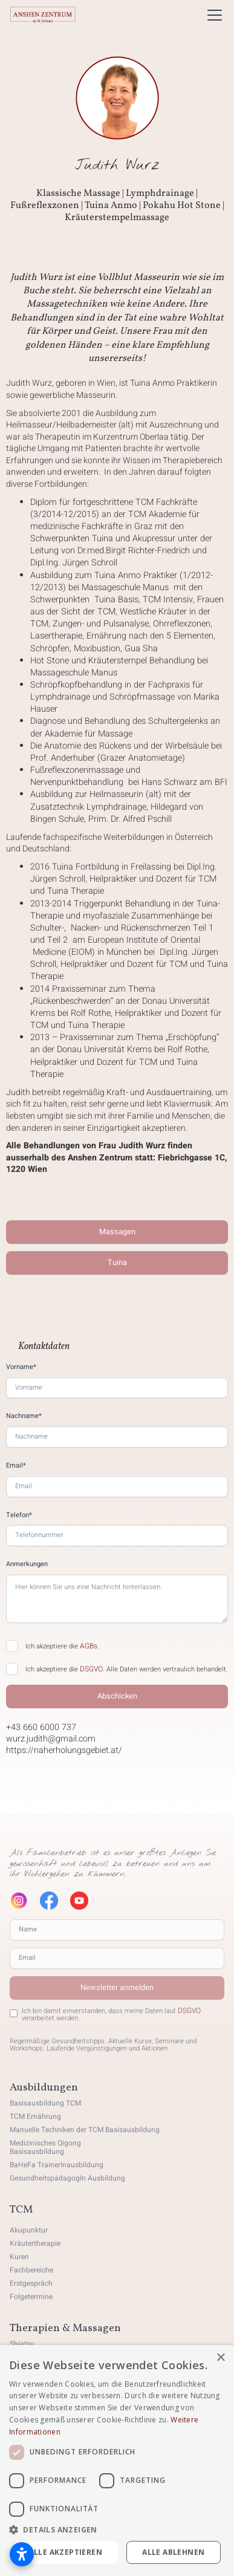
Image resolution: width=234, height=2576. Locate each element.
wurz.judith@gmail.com (51, 1739)
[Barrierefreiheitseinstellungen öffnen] (22, 2554)
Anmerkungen (27, 1564)
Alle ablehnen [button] (173, 2552)
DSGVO (91, 1669)
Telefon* (19, 1515)
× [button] (220, 2358)
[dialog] (117, 2460)
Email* (16, 1465)
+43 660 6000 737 (41, 1728)
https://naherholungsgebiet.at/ (64, 1751)
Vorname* (21, 1367)
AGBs (88, 1646)
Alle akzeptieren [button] (65, 2552)
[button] (212, 15)
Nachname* (24, 1416)
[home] (43, 15)
